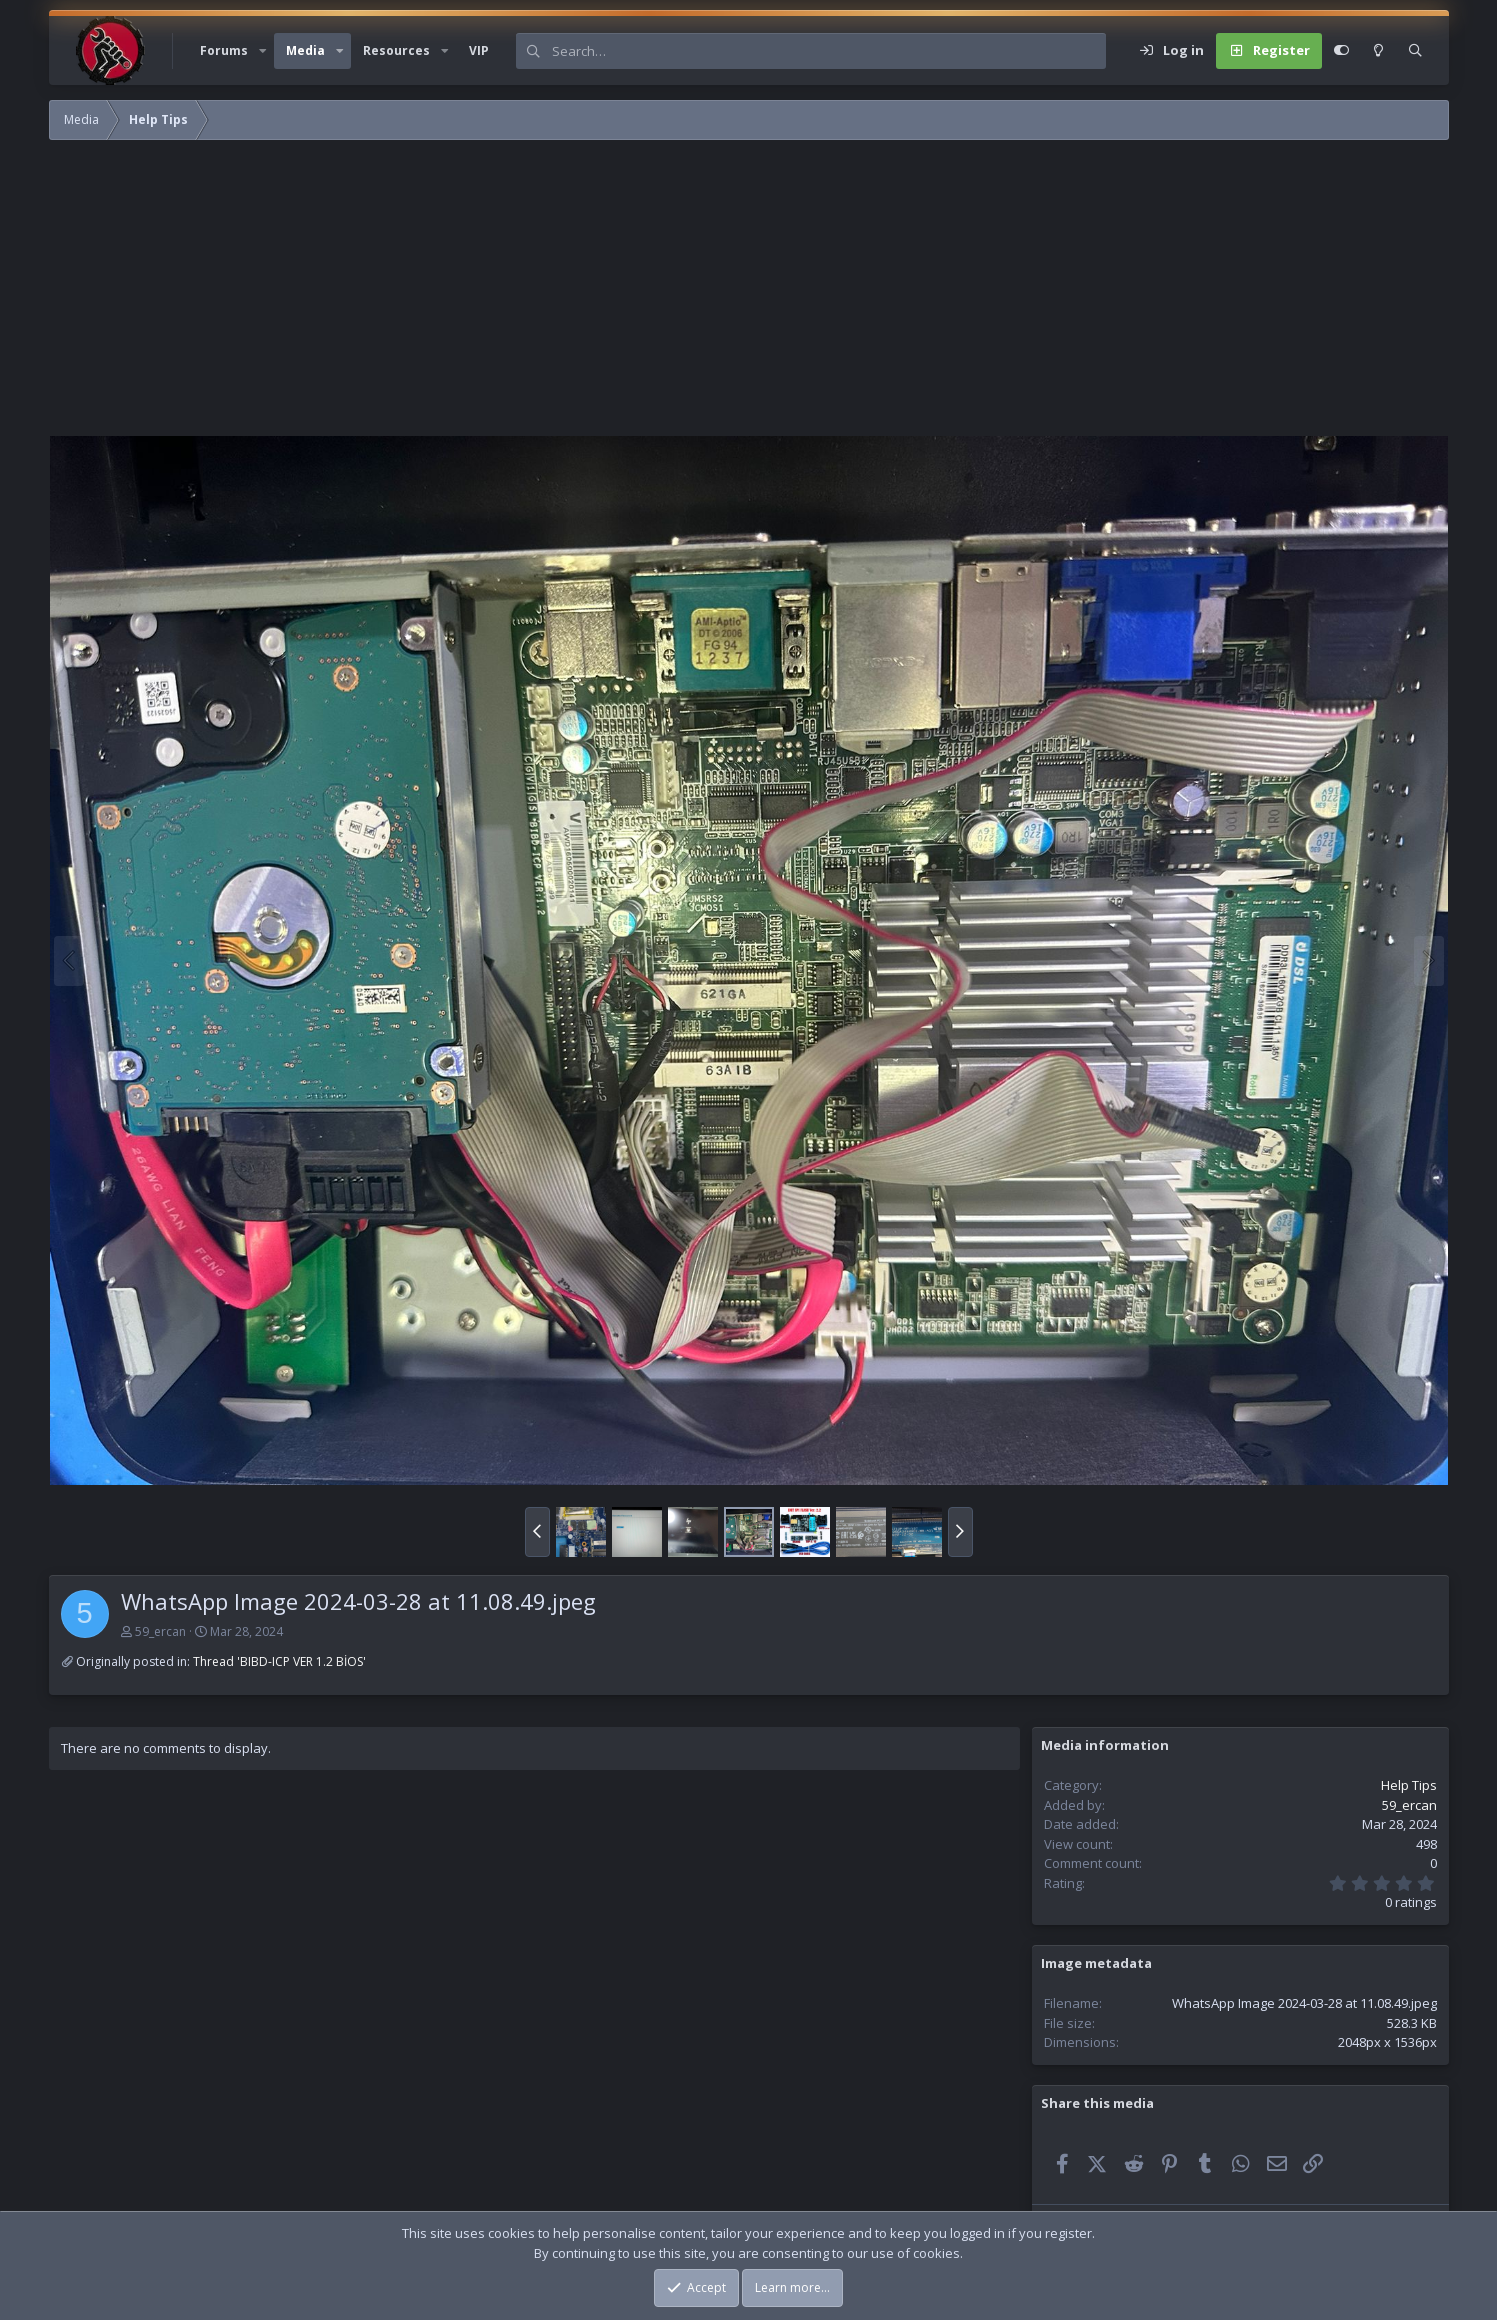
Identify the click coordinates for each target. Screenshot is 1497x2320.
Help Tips (1409, 1785)
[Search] (829, 51)
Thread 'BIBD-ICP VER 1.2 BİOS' (279, 1661)
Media (305, 50)
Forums (224, 50)
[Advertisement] (649, 295)
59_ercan (160, 1631)
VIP (479, 50)
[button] (263, 51)
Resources (396, 50)
